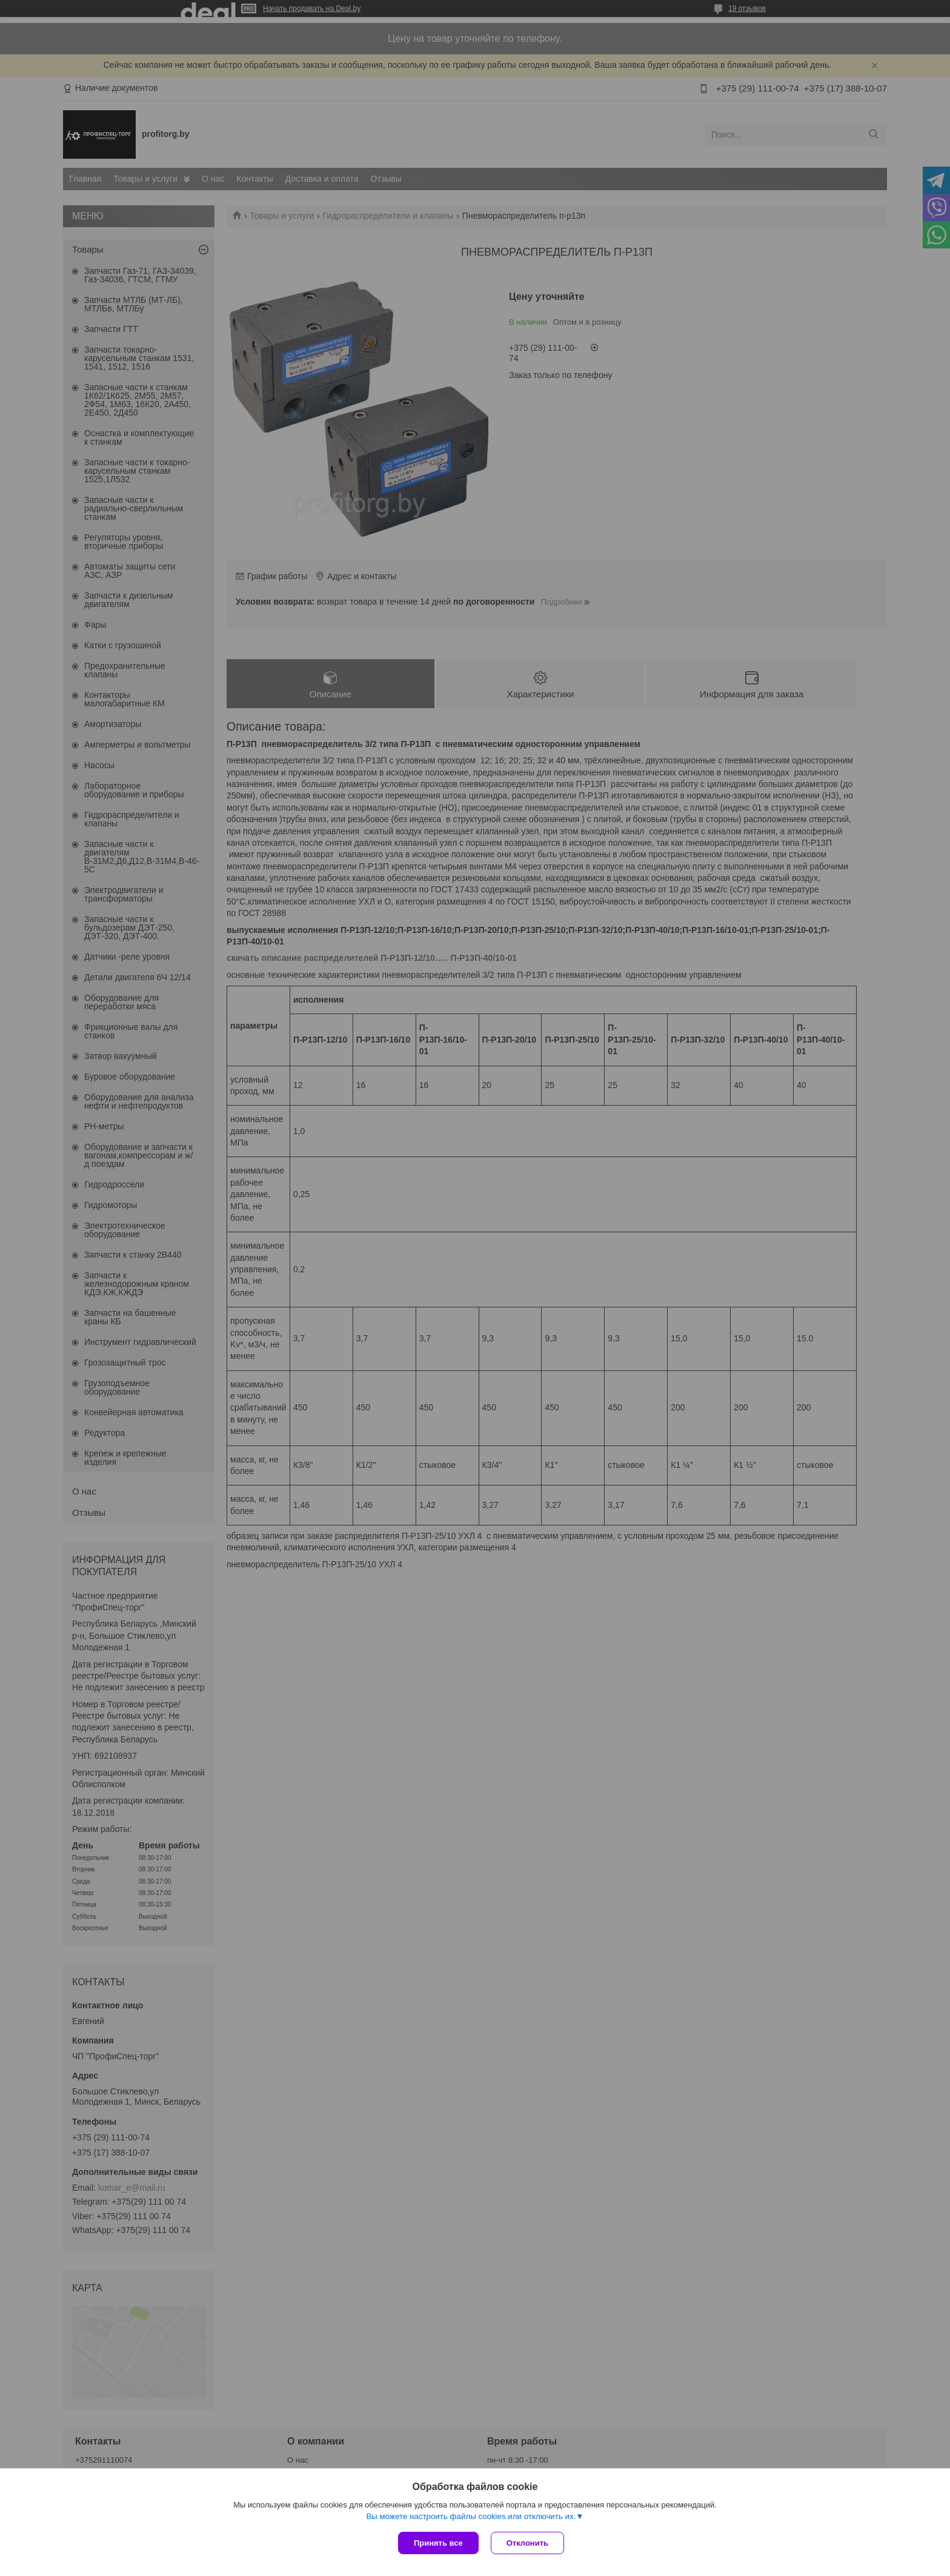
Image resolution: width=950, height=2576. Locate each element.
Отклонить (527, 2543)
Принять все (438, 2543)
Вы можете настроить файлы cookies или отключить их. (471, 2516)
